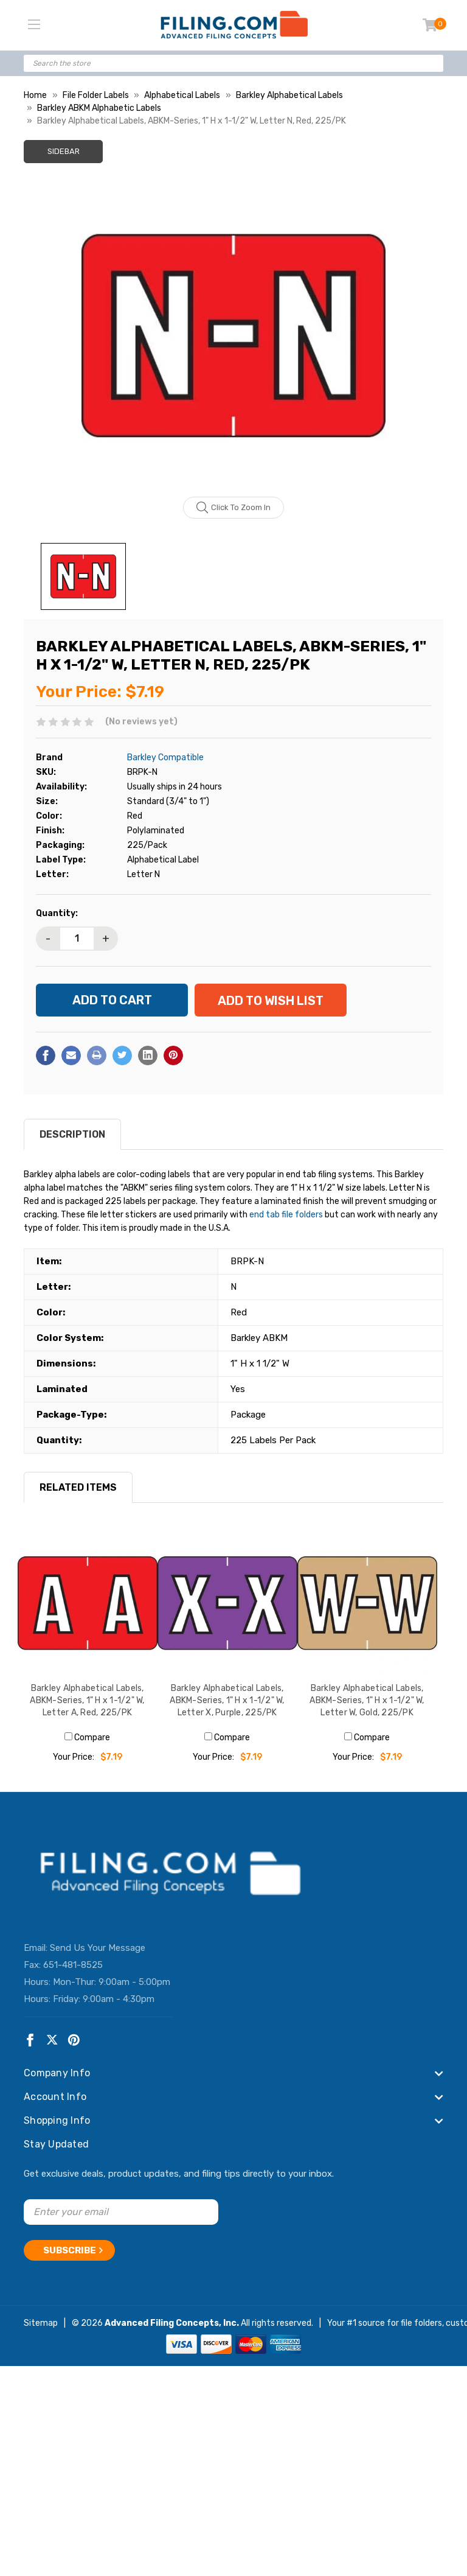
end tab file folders (286, 1214)
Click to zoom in (233, 508)
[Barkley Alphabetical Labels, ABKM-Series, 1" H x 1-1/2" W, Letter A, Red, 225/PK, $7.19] (87, 1603)
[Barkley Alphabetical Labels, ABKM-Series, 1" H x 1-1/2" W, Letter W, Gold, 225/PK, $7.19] (367, 1603)
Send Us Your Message (97, 1947)
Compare (87, 1737)
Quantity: (57, 913)
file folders (421, 2323)
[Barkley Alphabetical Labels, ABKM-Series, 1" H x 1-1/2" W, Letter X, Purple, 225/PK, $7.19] (227, 1603)
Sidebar (63, 151)
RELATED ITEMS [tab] (78, 1487)
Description (72, 1134)
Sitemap (41, 2323)
